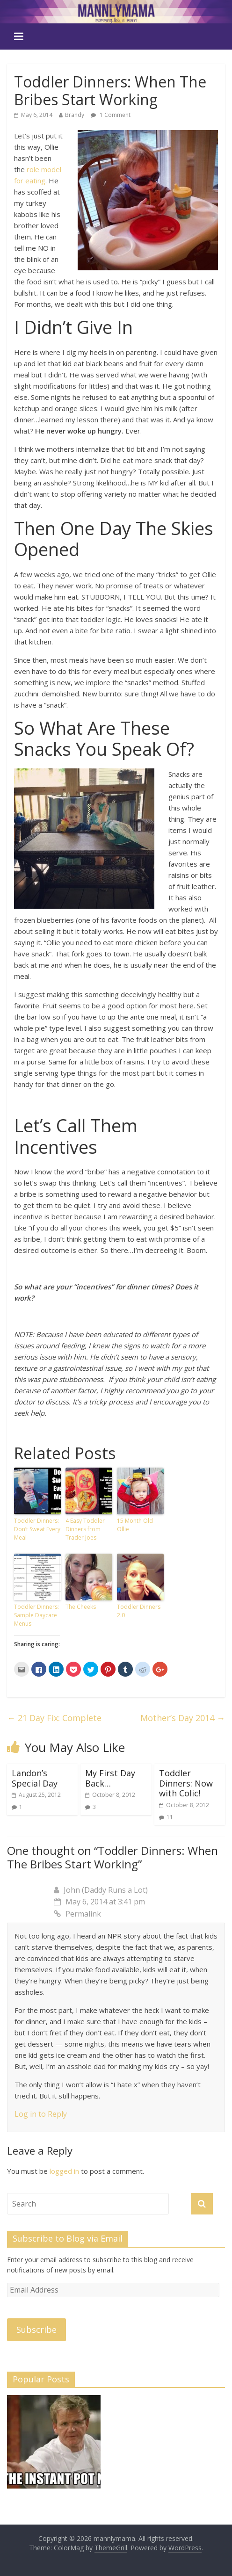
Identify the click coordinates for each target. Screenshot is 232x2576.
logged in (64, 2171)
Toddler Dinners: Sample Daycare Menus (36, 1615)
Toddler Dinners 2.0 (138, 1611)
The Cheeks (80, 1607)
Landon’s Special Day (35, 1778)
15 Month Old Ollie (135, 1525)
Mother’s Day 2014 (182, 1717)
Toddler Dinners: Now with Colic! (186, 1783)
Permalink (77, 1914)
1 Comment (110, 115)
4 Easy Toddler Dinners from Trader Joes (85, 1529)
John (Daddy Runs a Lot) (106, 1890)
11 (170, 1817)
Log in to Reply (40, 2114)
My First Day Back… (110, 1778)
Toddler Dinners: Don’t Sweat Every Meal (37, 1529)
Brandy (74, 115)
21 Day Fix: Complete (54, 1717)
